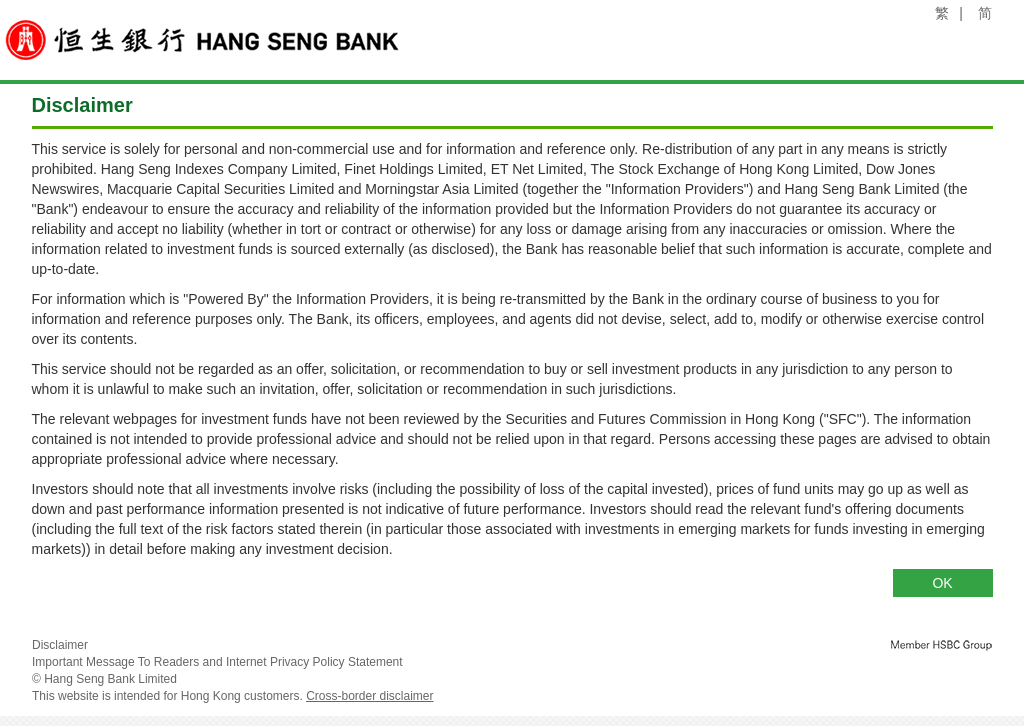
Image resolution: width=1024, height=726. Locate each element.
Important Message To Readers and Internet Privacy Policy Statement (217, 662)
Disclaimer (60, 645)
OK (942, 583)
